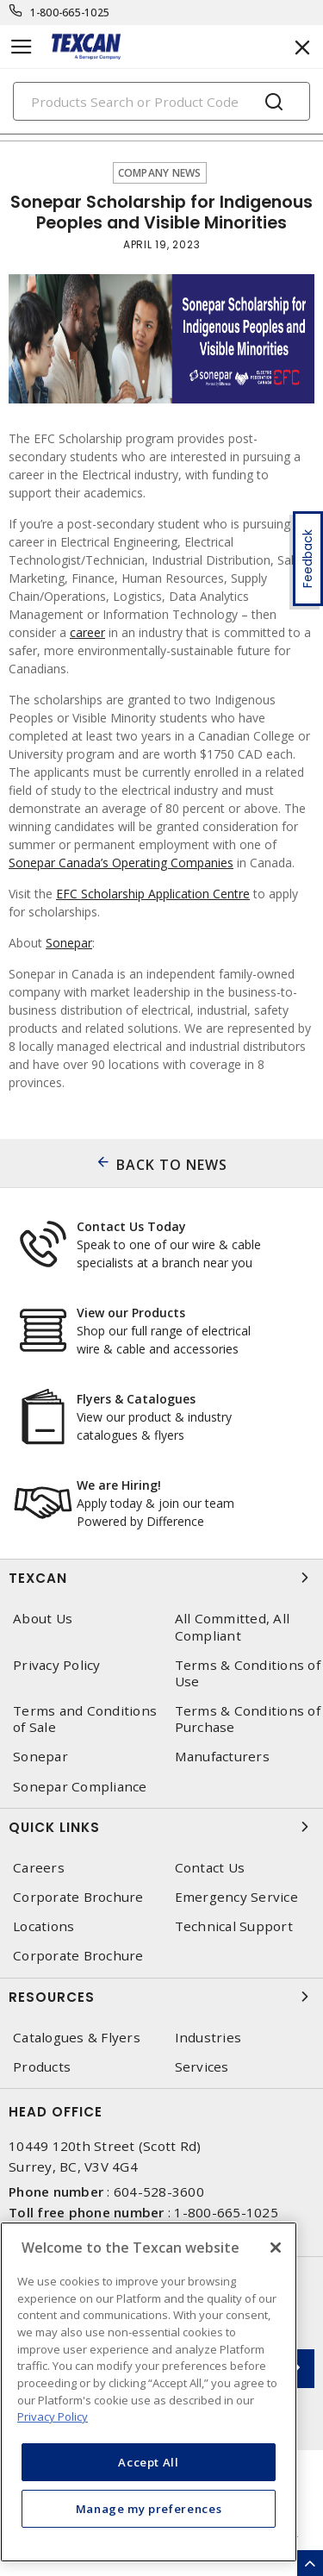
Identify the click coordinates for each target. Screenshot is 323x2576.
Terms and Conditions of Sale (85, 1719)
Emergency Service (236, 1897)
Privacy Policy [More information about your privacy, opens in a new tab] (52, 2416)
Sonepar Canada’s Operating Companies (121, 862)
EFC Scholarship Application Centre (153, 893)
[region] (148, 2392)
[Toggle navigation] (21, 47)
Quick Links (161, 1826)
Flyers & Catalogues (136, 1399)
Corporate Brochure (78, 1897)
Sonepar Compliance (80, 1787)
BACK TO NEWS (171, 1164)
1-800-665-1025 (70, 12)
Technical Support (234, 1926)
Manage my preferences (149, 2509)
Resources (161, 1996)
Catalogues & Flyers (76, 2037)
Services (202, 2067)
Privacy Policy (57, 1665)
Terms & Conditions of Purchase (247, 1719)
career (87, 632)
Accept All (148, 2462)
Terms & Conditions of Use (247, 1673)
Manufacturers (222, 1756)
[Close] (276, 2248)
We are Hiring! (119, 1485)
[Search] (161, 101)
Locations (43, 1926)
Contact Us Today (131, 1226)
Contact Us (210, 1868)
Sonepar (69, 943)
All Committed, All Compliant (232, 1626)
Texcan (161, 1577)
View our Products (131, 1312)
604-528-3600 (159, 2191)
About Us (42, 1618)
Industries (208, 2037)
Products (42, 2067)
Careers (39, 1868)
